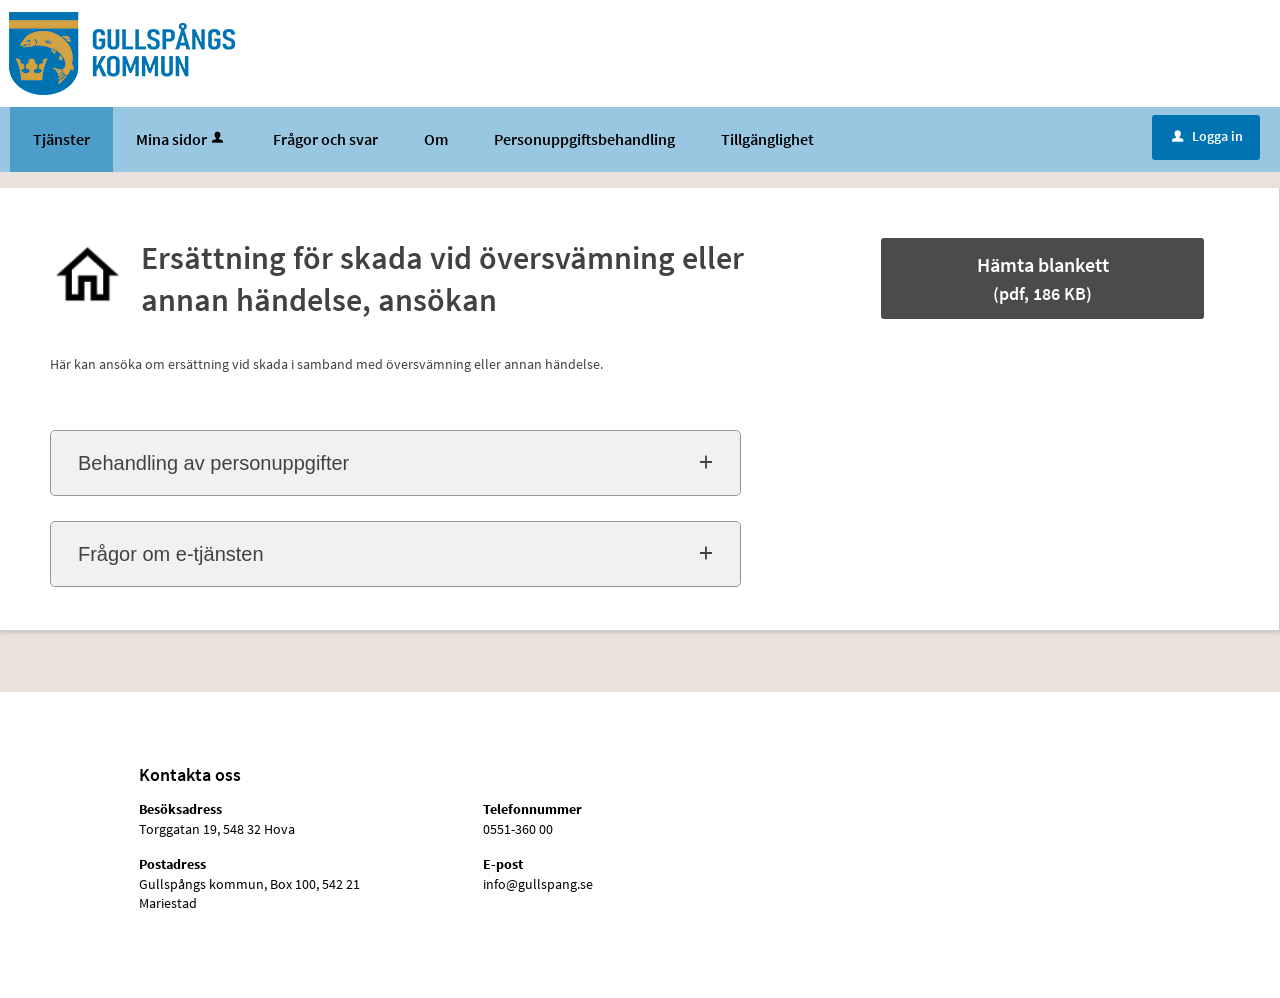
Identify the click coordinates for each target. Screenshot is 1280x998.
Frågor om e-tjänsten (171, 554)
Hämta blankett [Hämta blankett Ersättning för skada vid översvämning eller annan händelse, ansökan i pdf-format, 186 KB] (1043, 278)
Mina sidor (181, 139)
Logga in (1207, 136)
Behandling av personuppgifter (213, 463)
